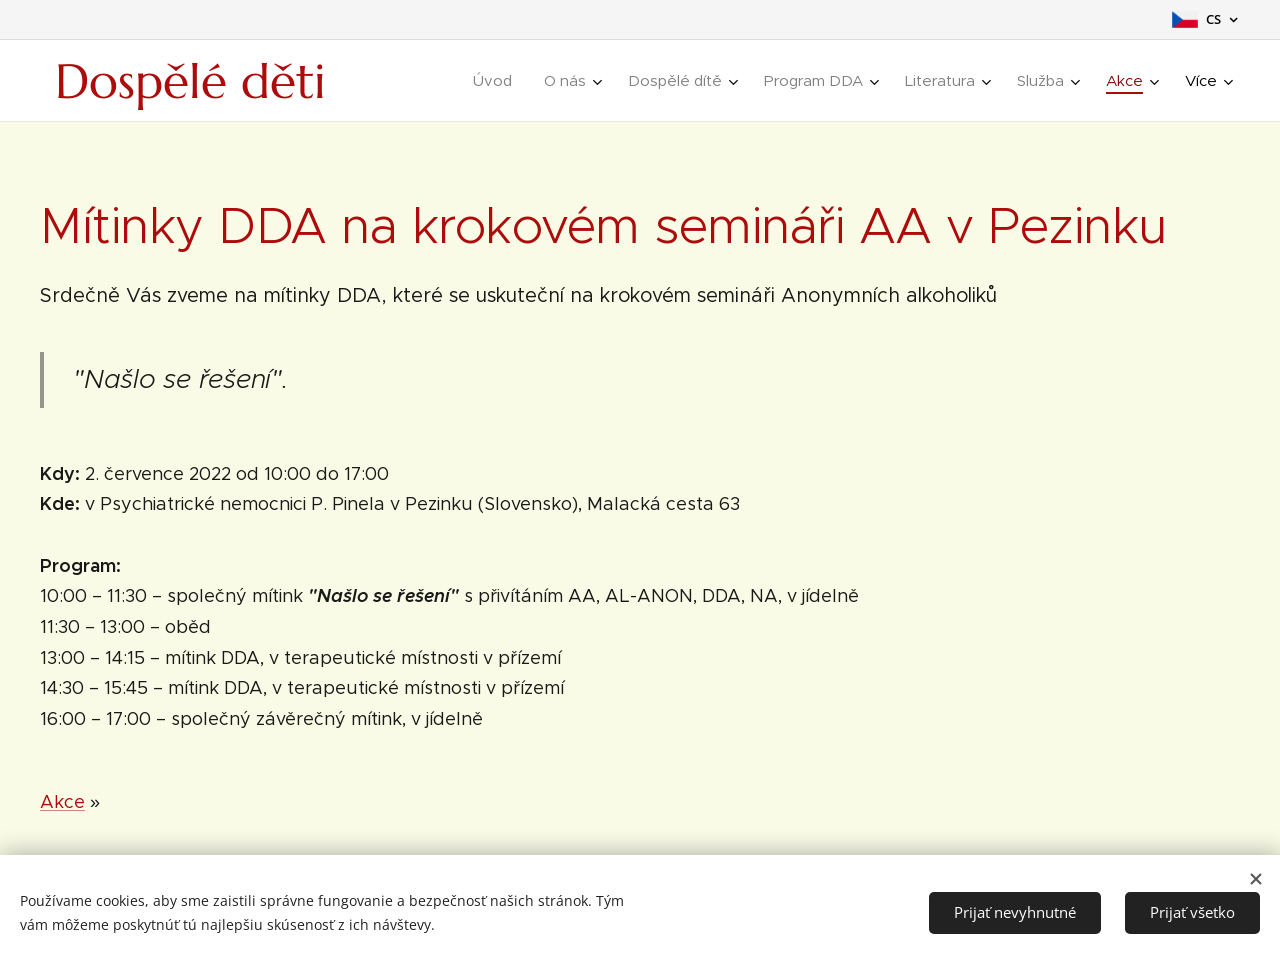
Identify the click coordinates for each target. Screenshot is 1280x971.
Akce (62, 802)
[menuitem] (498, 81)
